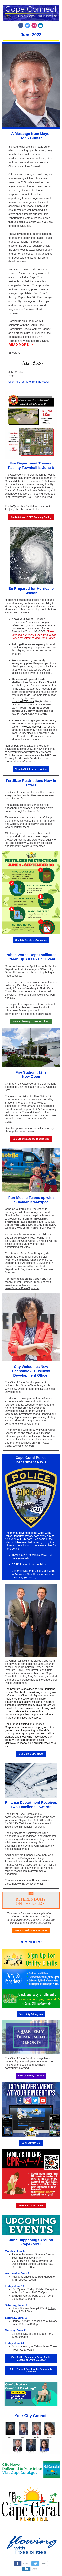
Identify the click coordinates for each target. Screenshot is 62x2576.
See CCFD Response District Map (31, 1139)
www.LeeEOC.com (23, 701)
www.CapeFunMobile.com (20, 1285)
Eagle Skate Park (42, 2333)
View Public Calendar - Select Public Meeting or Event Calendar (31, 2358)
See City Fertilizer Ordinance (31, 940)
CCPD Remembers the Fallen (29, 1564)
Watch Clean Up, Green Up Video (31, 1021)
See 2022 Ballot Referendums (31, 1930)
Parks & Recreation (23, 2254)
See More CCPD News (31, 1754)
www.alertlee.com (31, 726)
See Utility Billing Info (31, 2014)
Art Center (25, 2292)
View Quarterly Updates (31, 2075)
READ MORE (18, 344)
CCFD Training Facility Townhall (30, 2260)
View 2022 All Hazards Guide (31, 769)
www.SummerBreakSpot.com (22, 1288)
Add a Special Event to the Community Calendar (31, 2370)
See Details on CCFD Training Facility (31, 517)
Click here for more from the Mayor (28, 381)
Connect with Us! (30, 2143)
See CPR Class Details (31, 2205)
